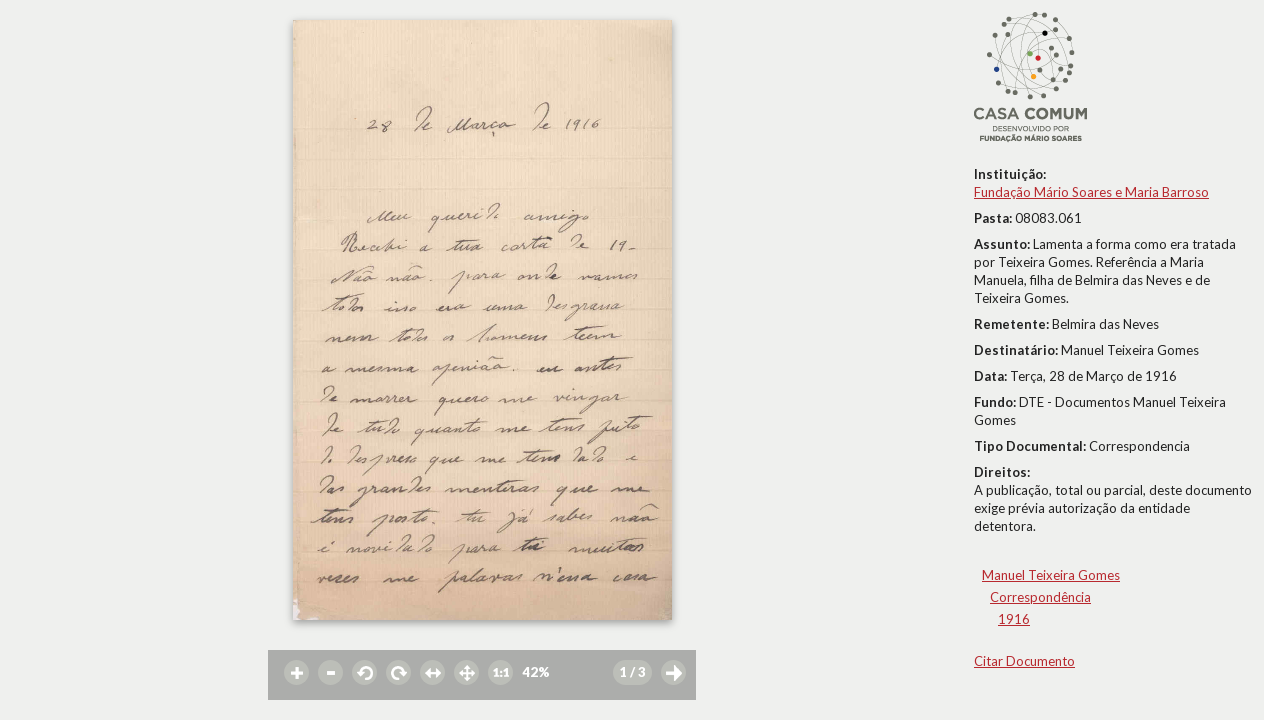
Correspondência (1040, 597)
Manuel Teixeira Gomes (1051, 575)
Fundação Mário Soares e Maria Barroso (1091, 192)
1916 (1014, 619)
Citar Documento (1024, 661)
